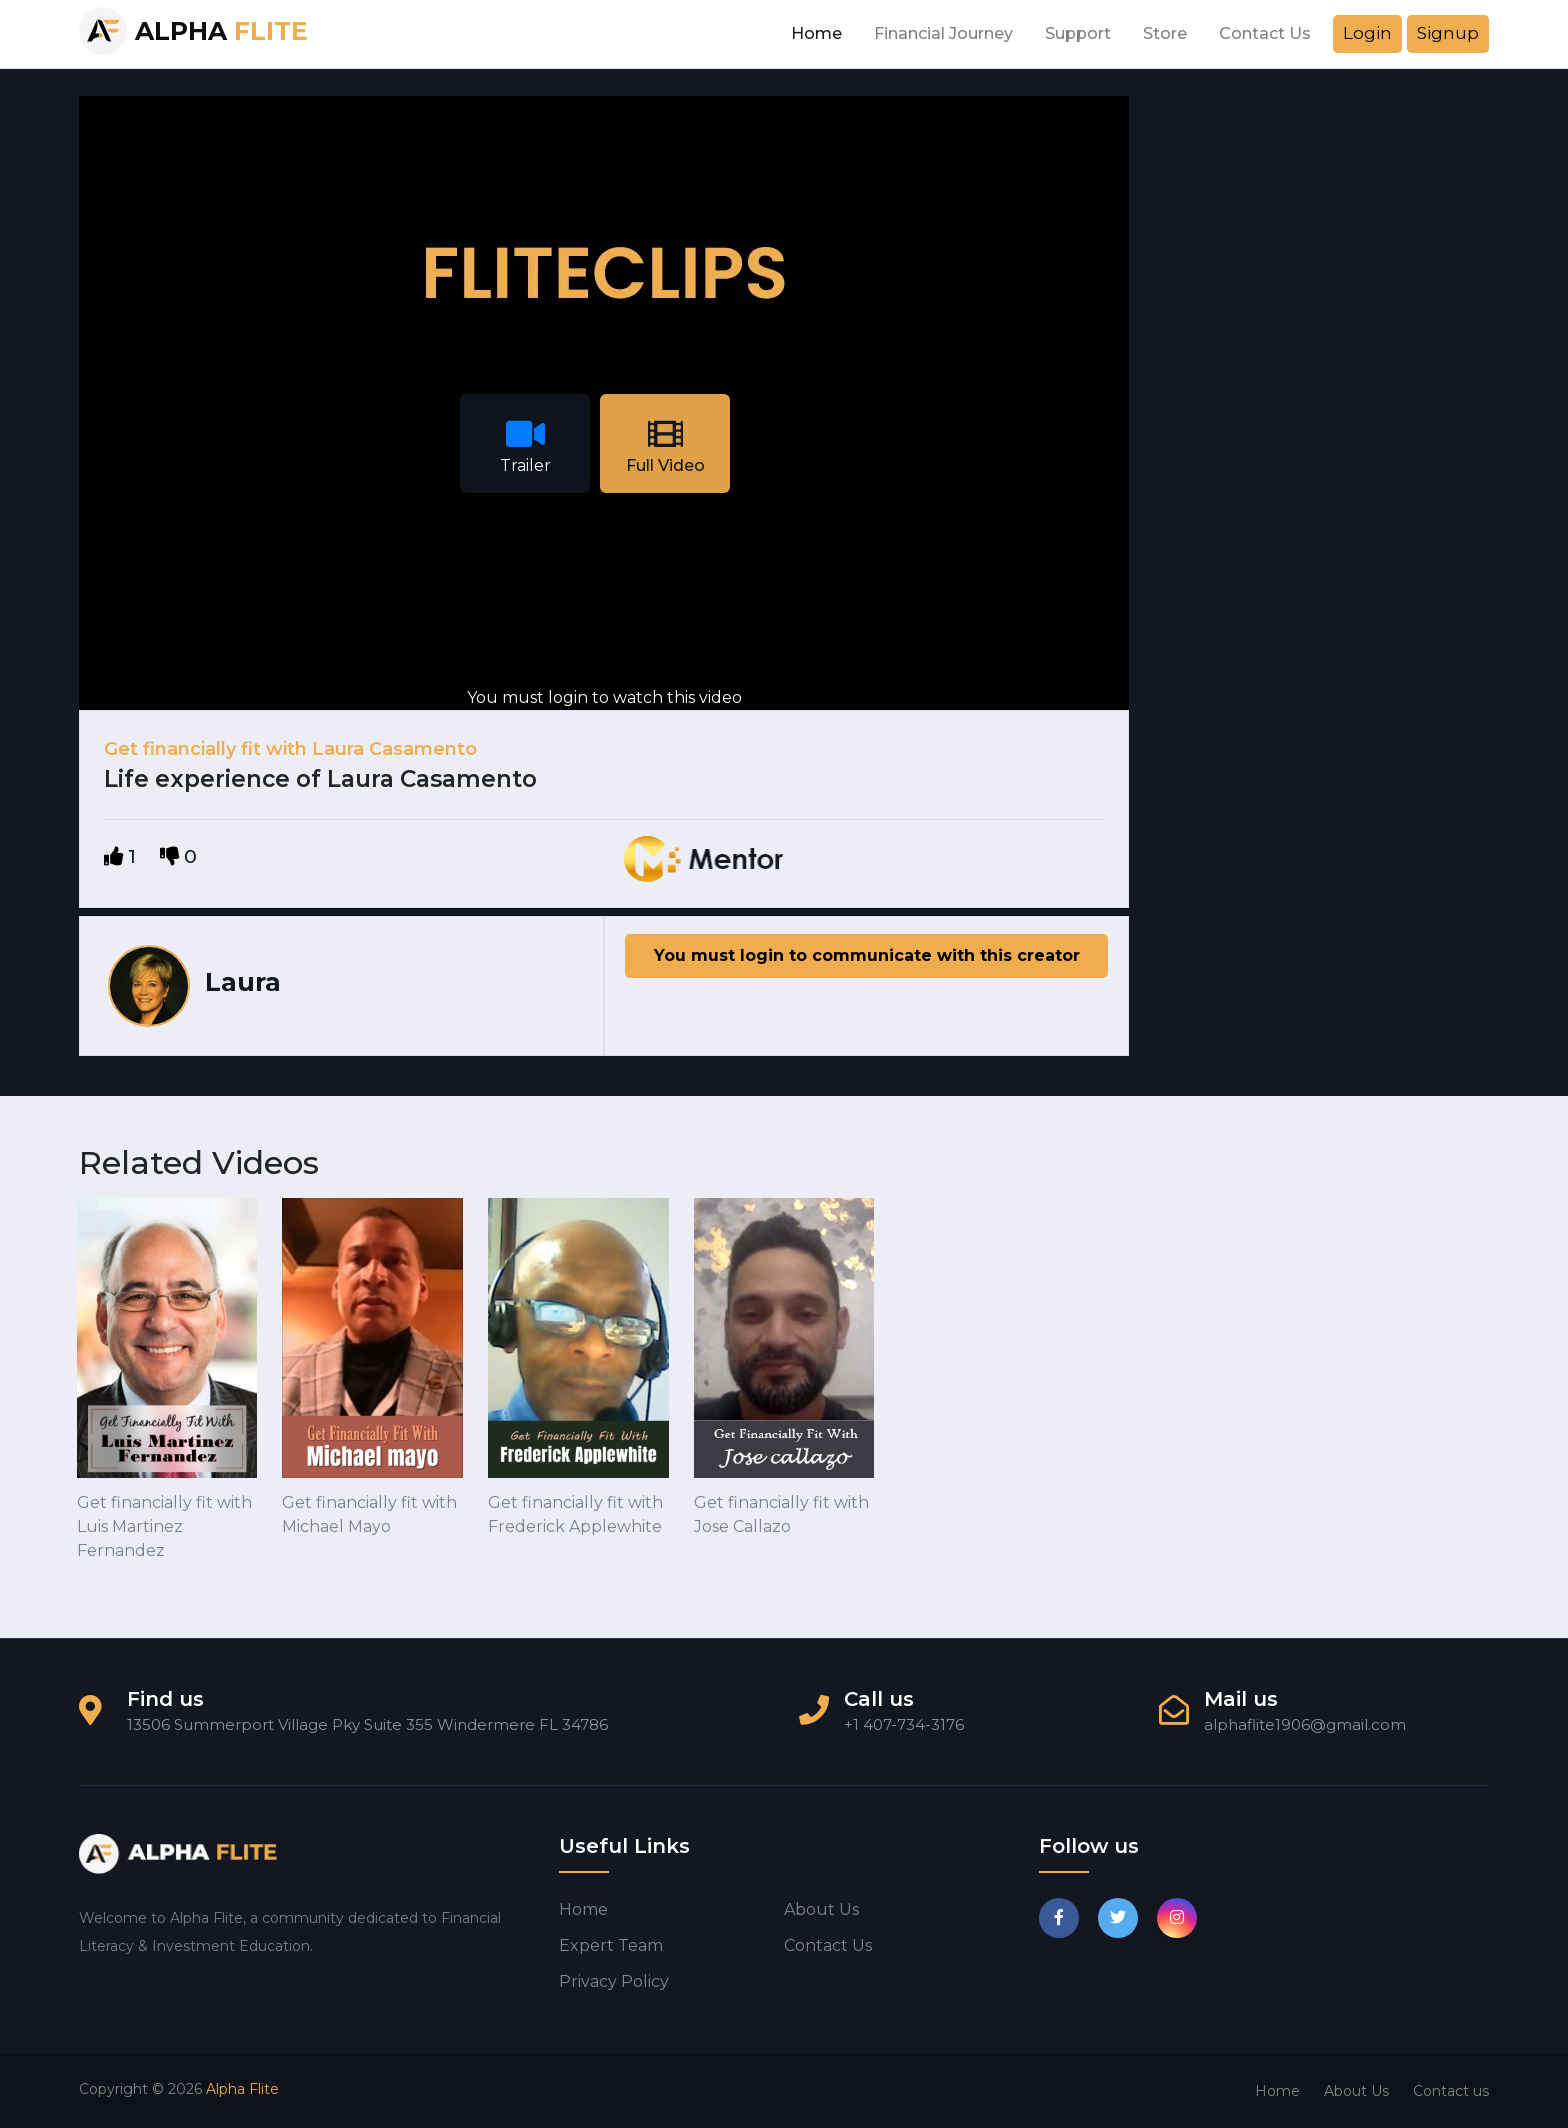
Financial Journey (943, 33)
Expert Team (611, 1945)
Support (1078, 33)
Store (1165, 33)
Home (816, 33)
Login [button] (1367, 33)
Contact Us (1265, 33)
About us (821, 1909)
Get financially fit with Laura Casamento (290, 749)
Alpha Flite (242, 2089)
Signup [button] (1448, 33)
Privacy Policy (614, 1981)
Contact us (828, 1945)
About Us (1356, 2091)
